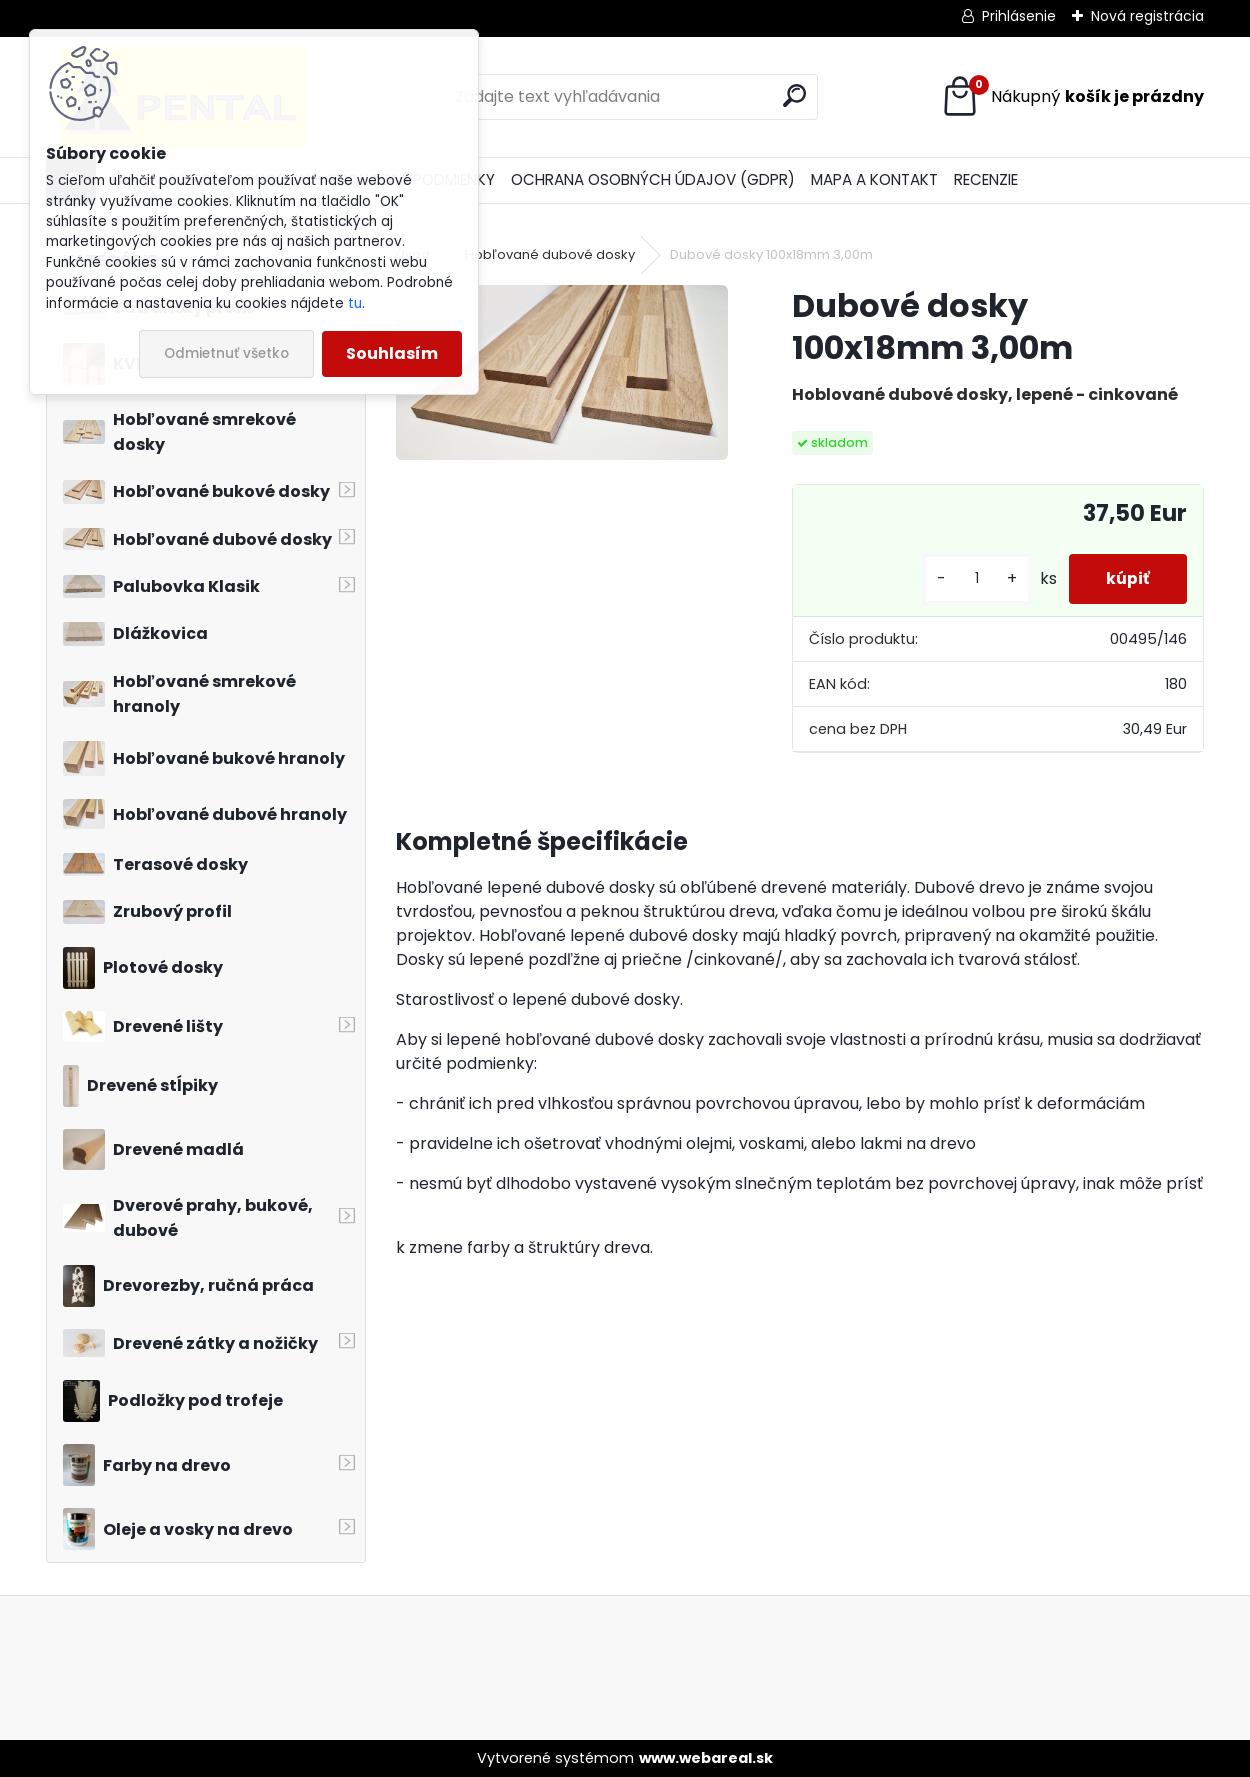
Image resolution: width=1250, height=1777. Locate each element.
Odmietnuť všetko (226, 353)
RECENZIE (986, 179)
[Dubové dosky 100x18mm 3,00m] (561, 372)
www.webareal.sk (706, 1758)
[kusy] (971, 578)
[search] (794, 95)
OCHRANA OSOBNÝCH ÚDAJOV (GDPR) (653, 179)
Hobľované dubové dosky (550, 254)
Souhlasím (392, 353)
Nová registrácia (1147, 16)
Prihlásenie (1019, 16)
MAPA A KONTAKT (874, 179)
